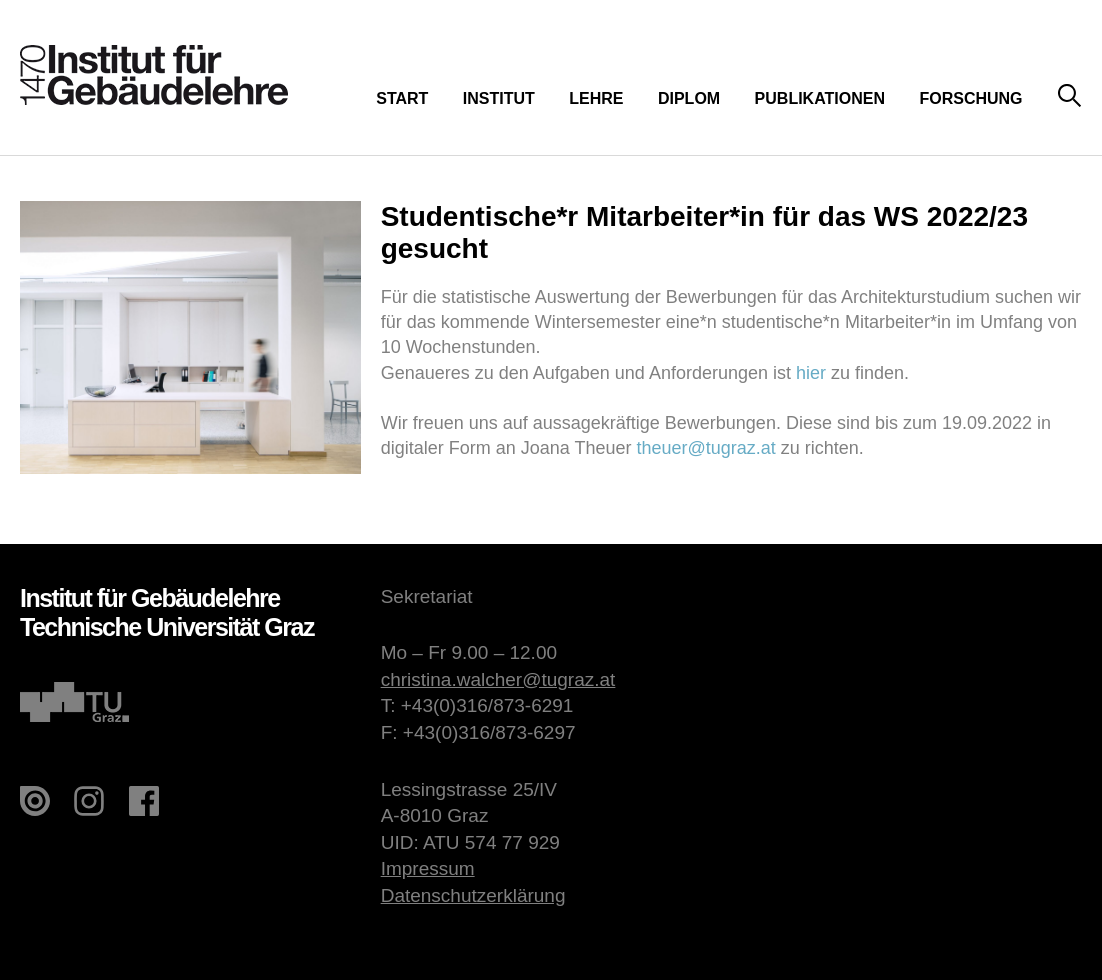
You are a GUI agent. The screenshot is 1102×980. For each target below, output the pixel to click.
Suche (1069, 96)
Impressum (428, 868)
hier (811, 373)
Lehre (596, 98)
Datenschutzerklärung (473, 895)
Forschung (970, 98)
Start (402, 98)
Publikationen (820, 98)
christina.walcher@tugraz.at (498, 679)
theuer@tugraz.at (705, 448)
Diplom (689, 98)
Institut (499, 98)
